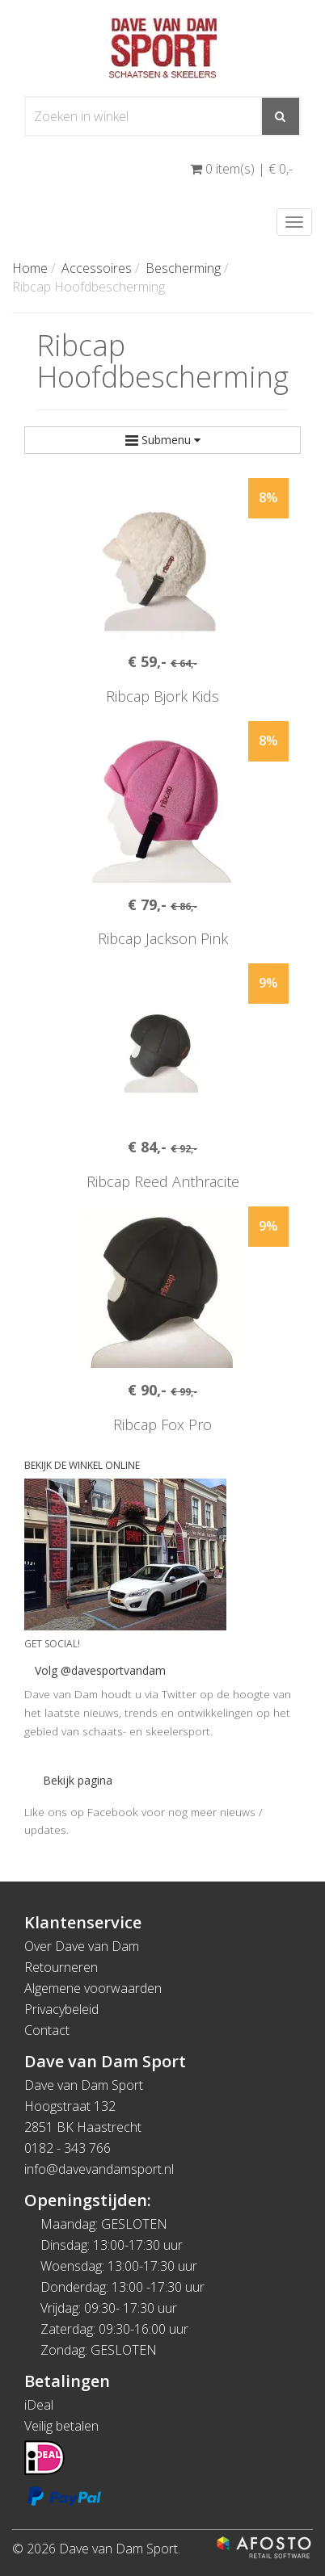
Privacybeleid (61, 2009)
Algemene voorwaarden (93, 1988)
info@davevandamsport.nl (99, 2169)
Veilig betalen (61, 2426)
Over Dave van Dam (81, 1946)
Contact (47, 2030)
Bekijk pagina (77, 1780)
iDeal (38, 2405)
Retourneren (61, 1967)
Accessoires (96, 268)
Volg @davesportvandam (100, 1670)
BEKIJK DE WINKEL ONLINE (82, 1465)
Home (30, 268)
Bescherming (183, 268)
